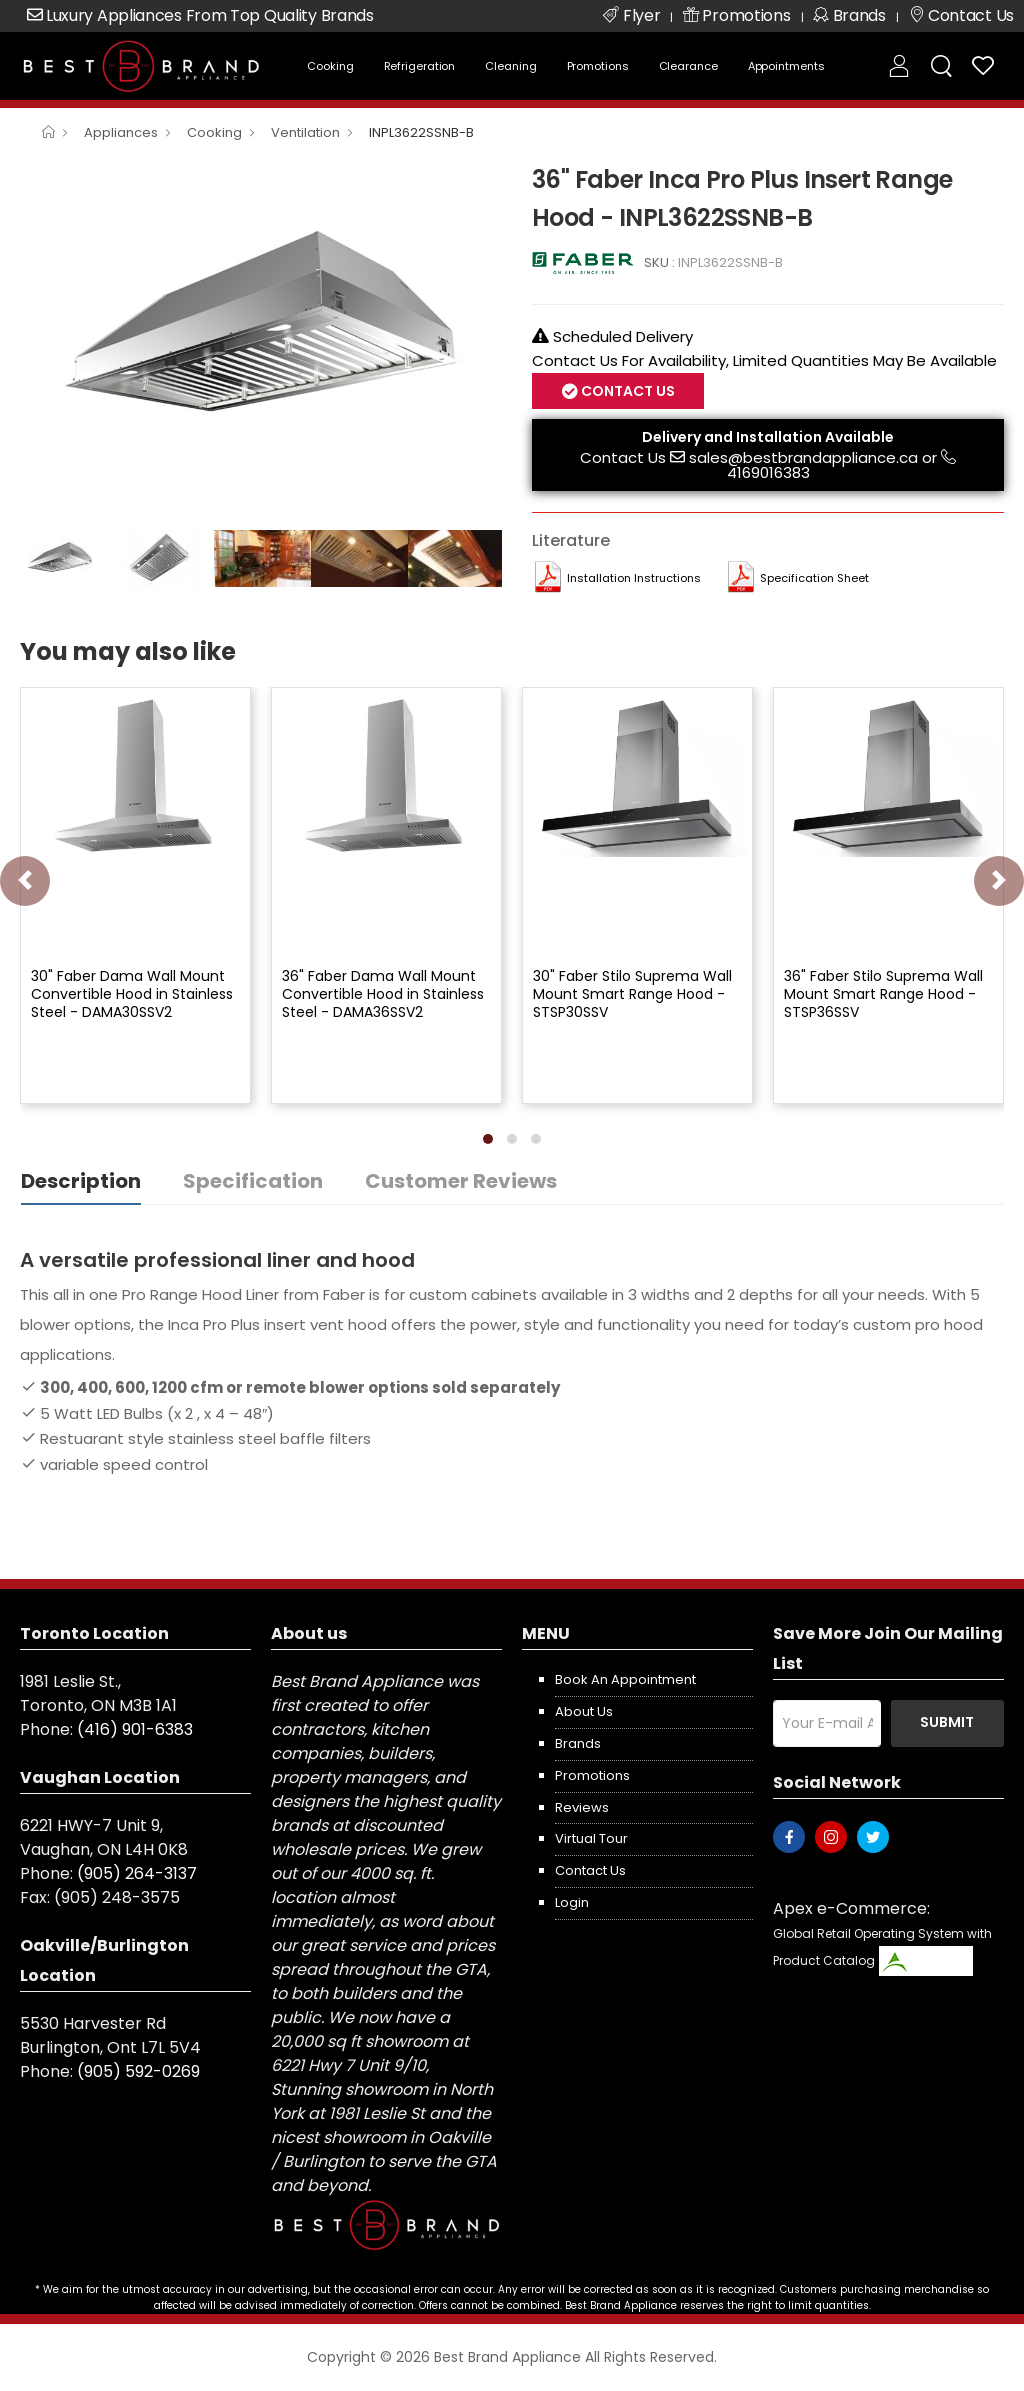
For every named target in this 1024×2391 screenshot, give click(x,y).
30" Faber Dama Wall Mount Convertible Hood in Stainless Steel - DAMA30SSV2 (132, 994)
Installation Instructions (634, 578)
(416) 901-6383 (135, 1729)
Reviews (582, 1807)
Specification (253, 1181)
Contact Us (626, 391)
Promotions (598, 66)
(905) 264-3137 (137, 1873)
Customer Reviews (461, 1181)
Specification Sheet (814, 578)
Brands (578, 1743)
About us (584, 1711)
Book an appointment (625, 1679)
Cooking (330, 66)
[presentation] (25, 881)
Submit (947, 1722)
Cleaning (510, 66)
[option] (261, 340)
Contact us (590, 1870)
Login (572, 1902)
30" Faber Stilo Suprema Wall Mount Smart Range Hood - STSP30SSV (632, 994)
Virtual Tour (591, 1838)
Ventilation (305, 132)
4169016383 (768, 472)
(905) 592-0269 (138, 2071)
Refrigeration (420, 66)
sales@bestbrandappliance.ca (803, 457)
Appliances (121, 132)
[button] (488, 1139)
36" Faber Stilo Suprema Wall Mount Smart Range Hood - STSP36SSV (883, 994)
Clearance (688, 66)
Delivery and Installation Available (768, 437)
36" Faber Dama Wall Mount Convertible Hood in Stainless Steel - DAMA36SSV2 (383, 994)
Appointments (786, 66)
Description (81, 1181)
